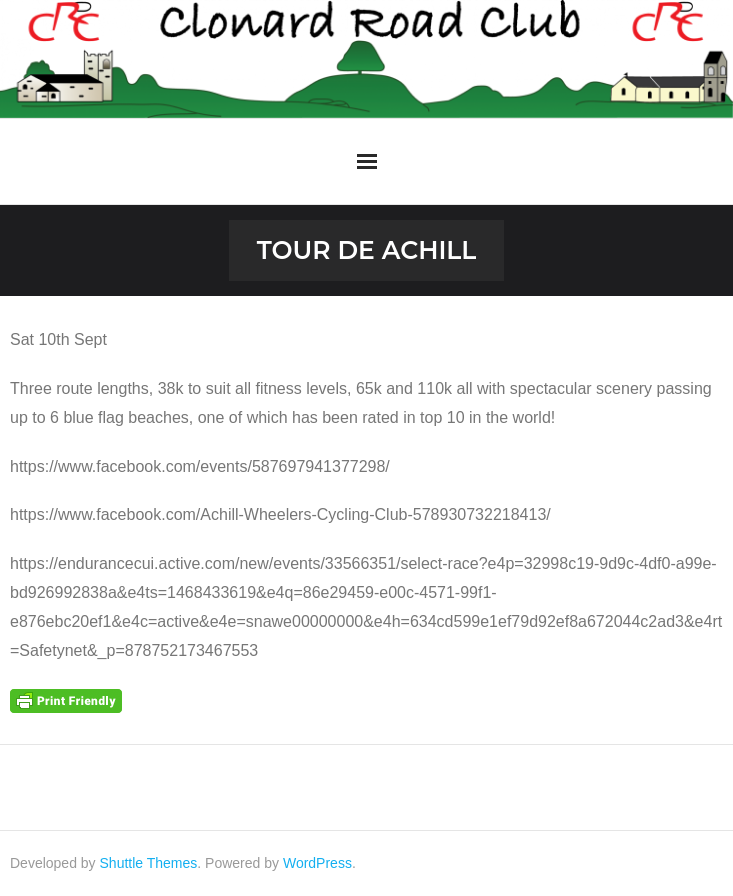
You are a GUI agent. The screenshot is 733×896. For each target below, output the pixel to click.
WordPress (317, 863)
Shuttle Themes (149, 863)
